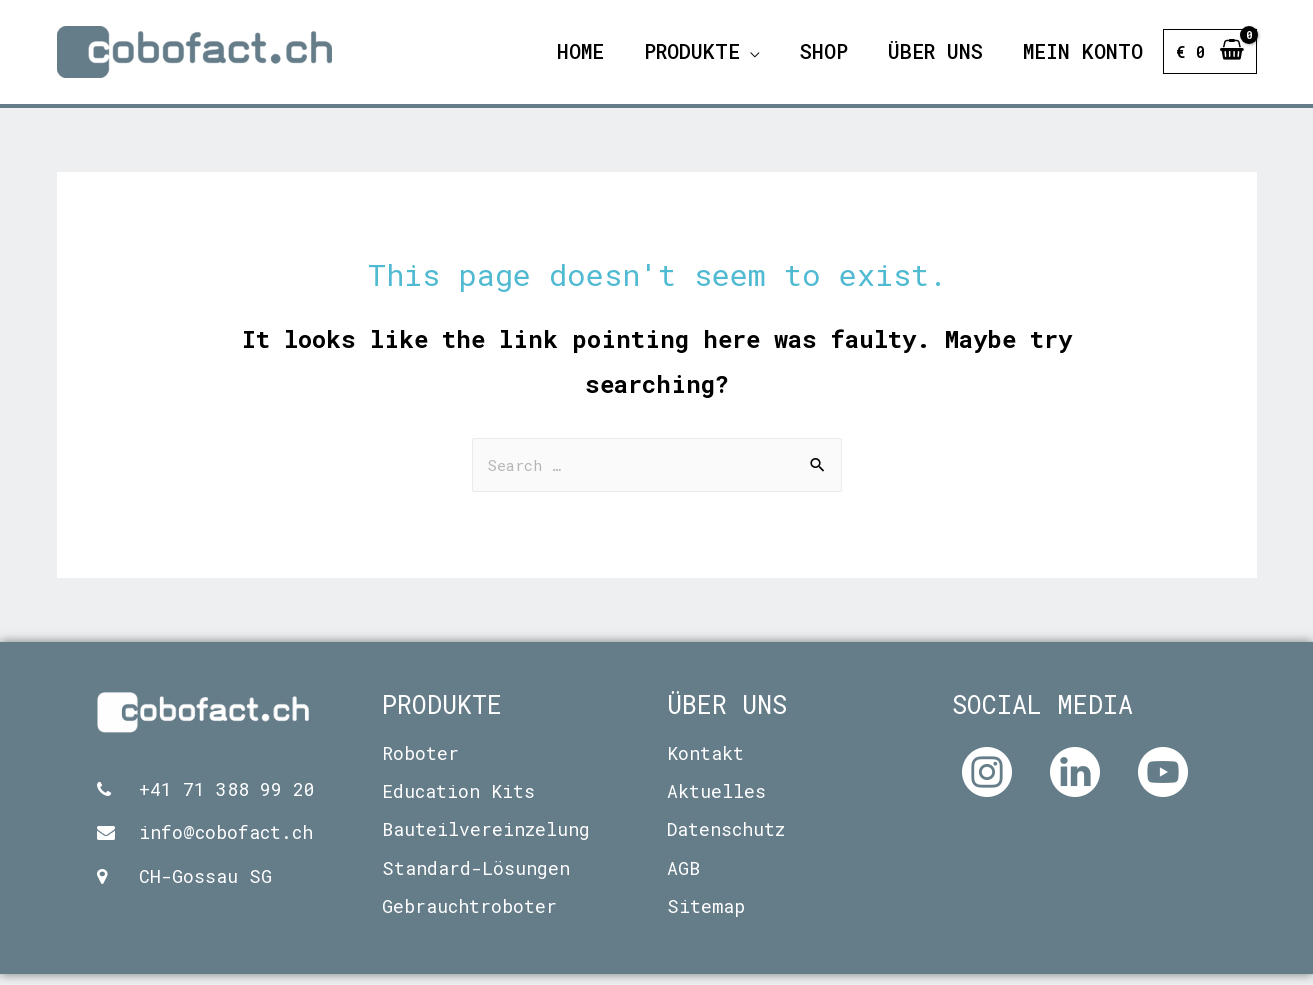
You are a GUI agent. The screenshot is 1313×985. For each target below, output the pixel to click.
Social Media (1042, 715)
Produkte (442, 715)
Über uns (727, 715)
